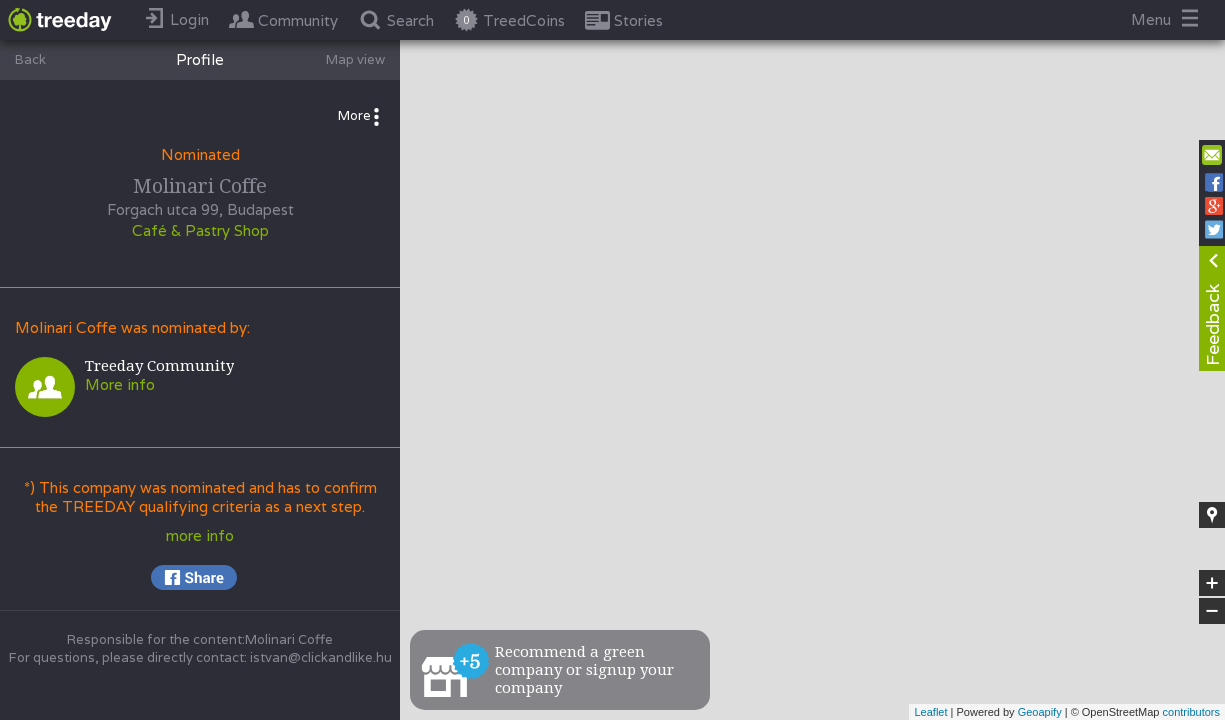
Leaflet (930, 712)
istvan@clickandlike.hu (321, 657)
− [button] (1212, 611)
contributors (1191, 712)
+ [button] (1212, 583)
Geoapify (1040, 712)
